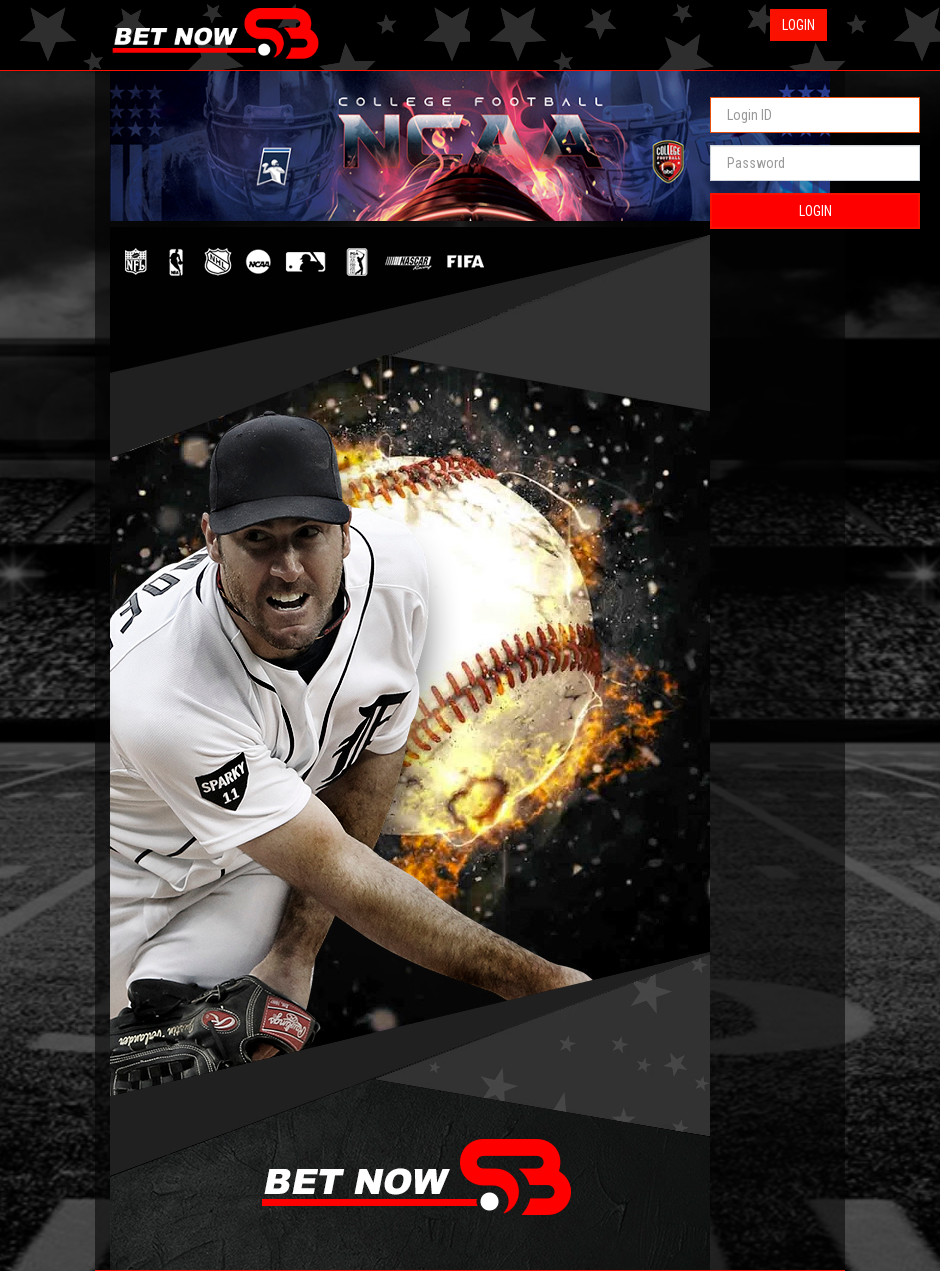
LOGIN (815, 211)
